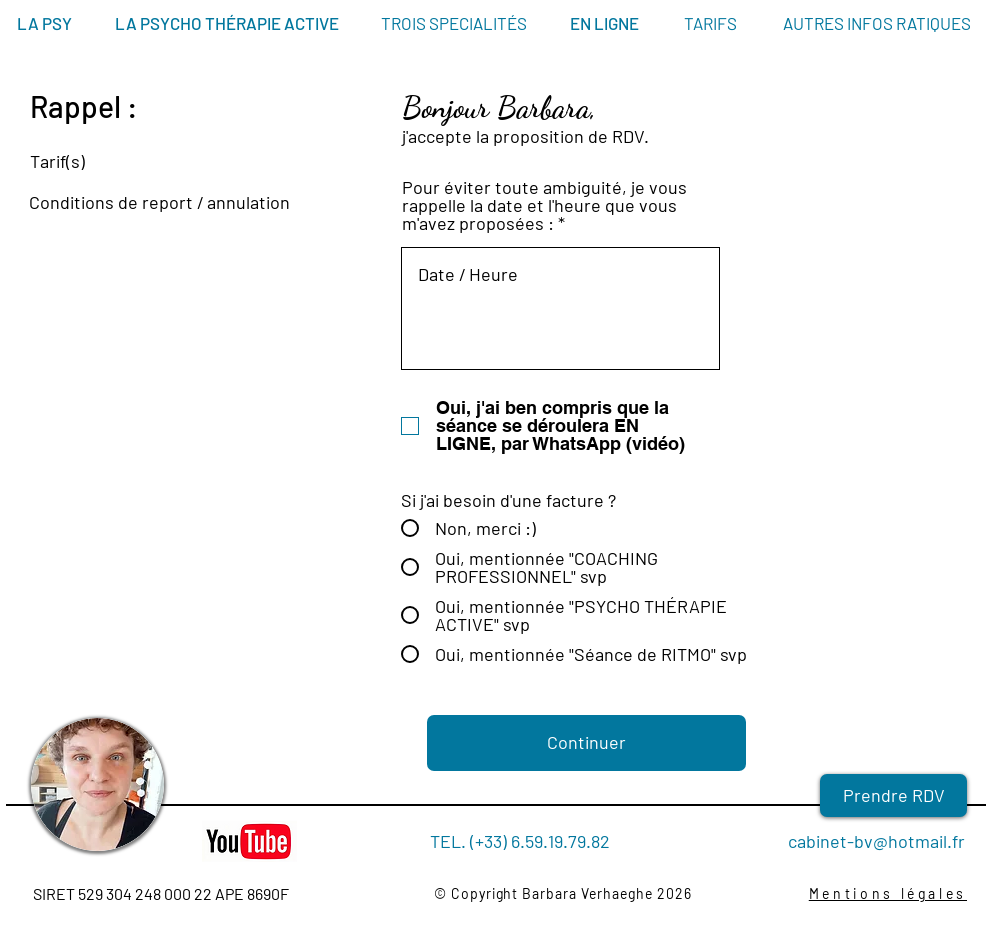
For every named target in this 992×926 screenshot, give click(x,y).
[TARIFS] (710, 24)
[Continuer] (586, 743)
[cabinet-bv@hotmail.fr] (864, 842)
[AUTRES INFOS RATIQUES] (877, 24)
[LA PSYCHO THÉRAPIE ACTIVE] (227, 24)
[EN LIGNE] (604, 24)
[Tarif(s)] (150, 162)
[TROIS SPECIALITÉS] (454, 24)
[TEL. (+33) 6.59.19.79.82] (520, 841)
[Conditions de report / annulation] (150, 203)
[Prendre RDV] (893, 795)
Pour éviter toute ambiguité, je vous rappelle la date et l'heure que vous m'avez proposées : (544, 205)
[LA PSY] (44, 24)
